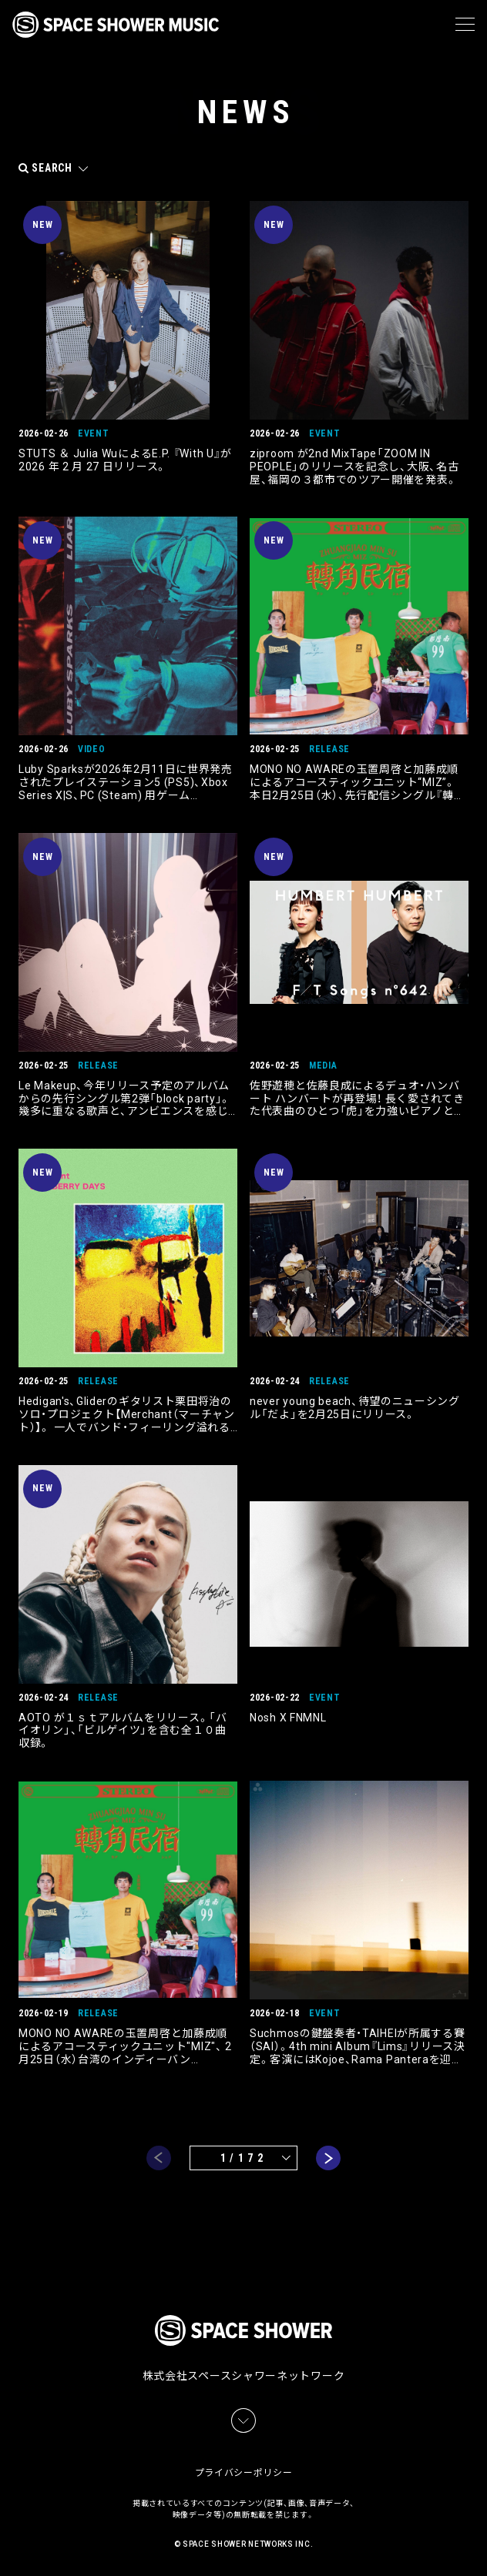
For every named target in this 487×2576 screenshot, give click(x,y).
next (328, 2158)
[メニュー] (465, 25)
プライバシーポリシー (244, 2472)
